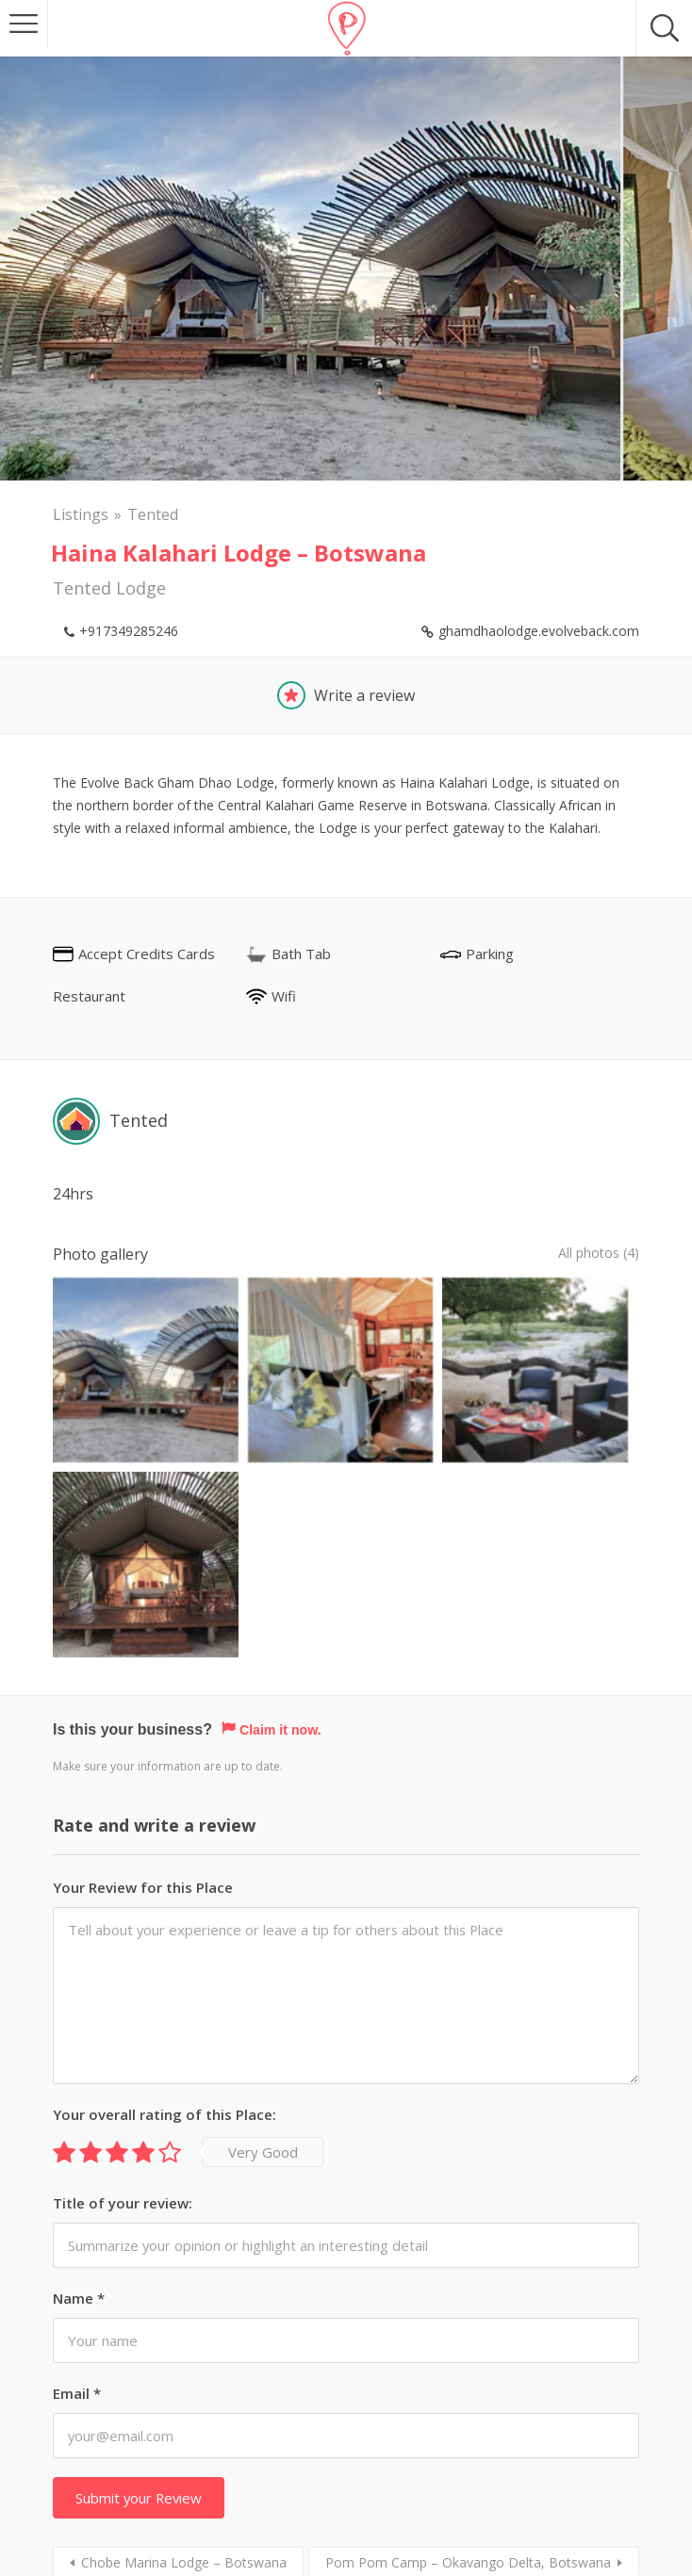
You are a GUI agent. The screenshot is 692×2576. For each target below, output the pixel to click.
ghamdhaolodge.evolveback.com (538, 631)
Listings (80, 514)
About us (309, 2500)
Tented (152, 514)
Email (77, 2153)
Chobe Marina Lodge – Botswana (184, 2322)
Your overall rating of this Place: (164, 1874)
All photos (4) (592, 1254)
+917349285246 (128, 631)
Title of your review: (122, 1962)
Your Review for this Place (143, 1647)
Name (79, 2057)
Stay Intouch (396, 2500)
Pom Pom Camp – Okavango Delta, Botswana (468, 2322)
